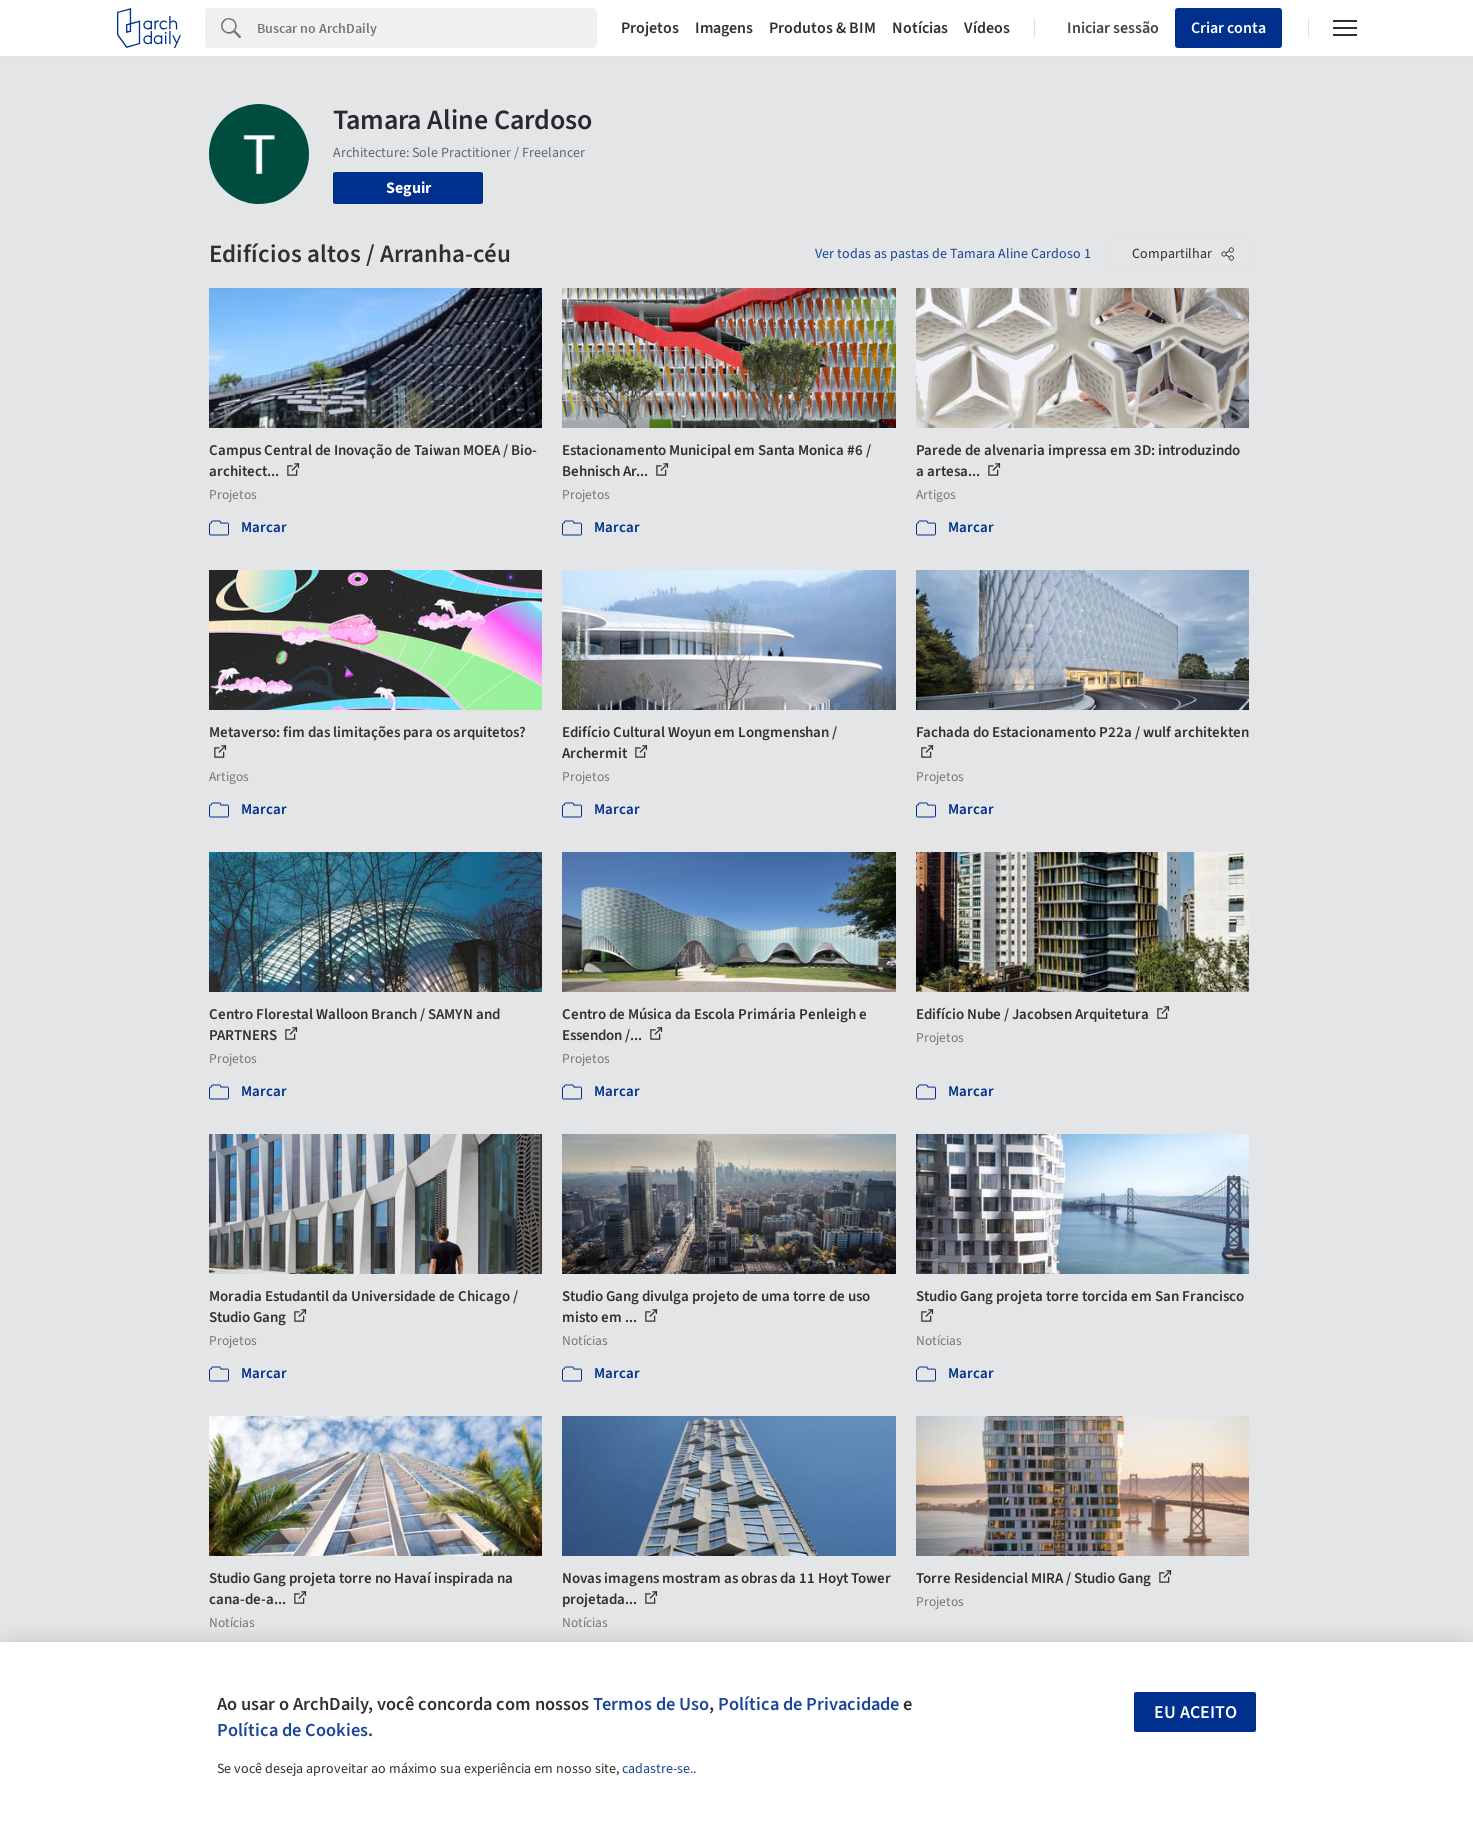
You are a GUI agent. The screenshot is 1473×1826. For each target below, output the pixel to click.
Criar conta (1228, 28)
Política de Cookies (292, 1730)
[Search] (427, 28)
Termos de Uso (651, 1704)
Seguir (408, 188)
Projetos (650, 28)
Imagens (724, 28)
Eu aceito (1195, 1712)
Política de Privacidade (808, 1704)
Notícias (920, 28)
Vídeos (987, 28)
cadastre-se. (657, 1769)
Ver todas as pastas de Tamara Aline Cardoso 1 (953, 254)
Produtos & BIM (822, 28)
